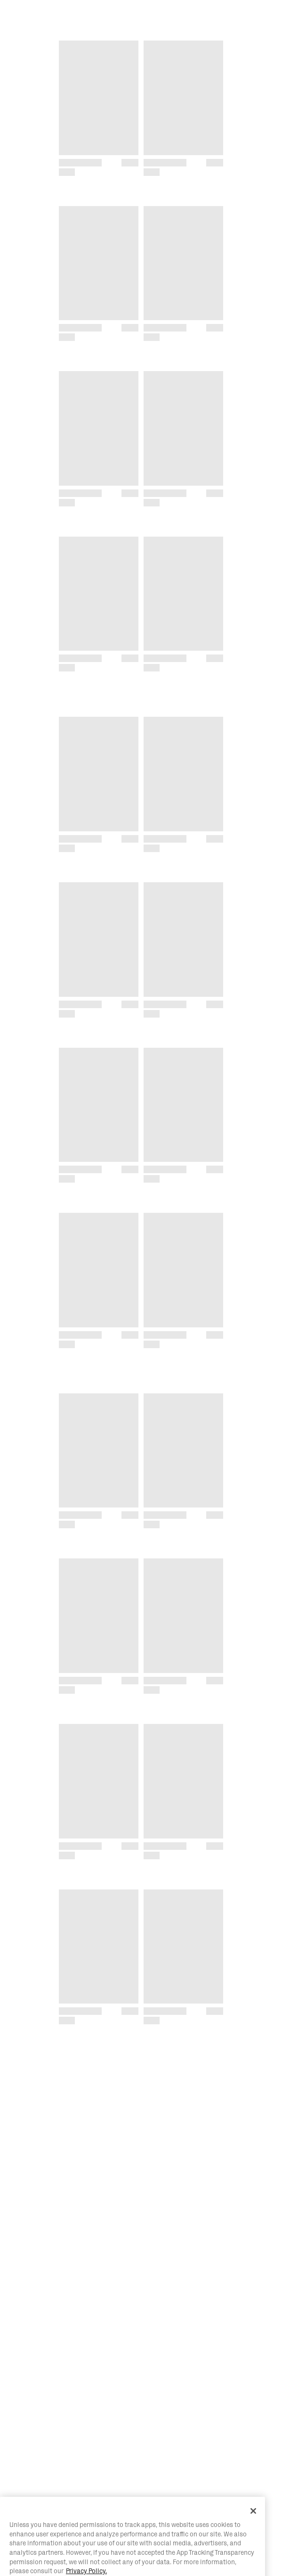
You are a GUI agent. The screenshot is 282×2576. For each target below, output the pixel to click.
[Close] (253, 2531)
